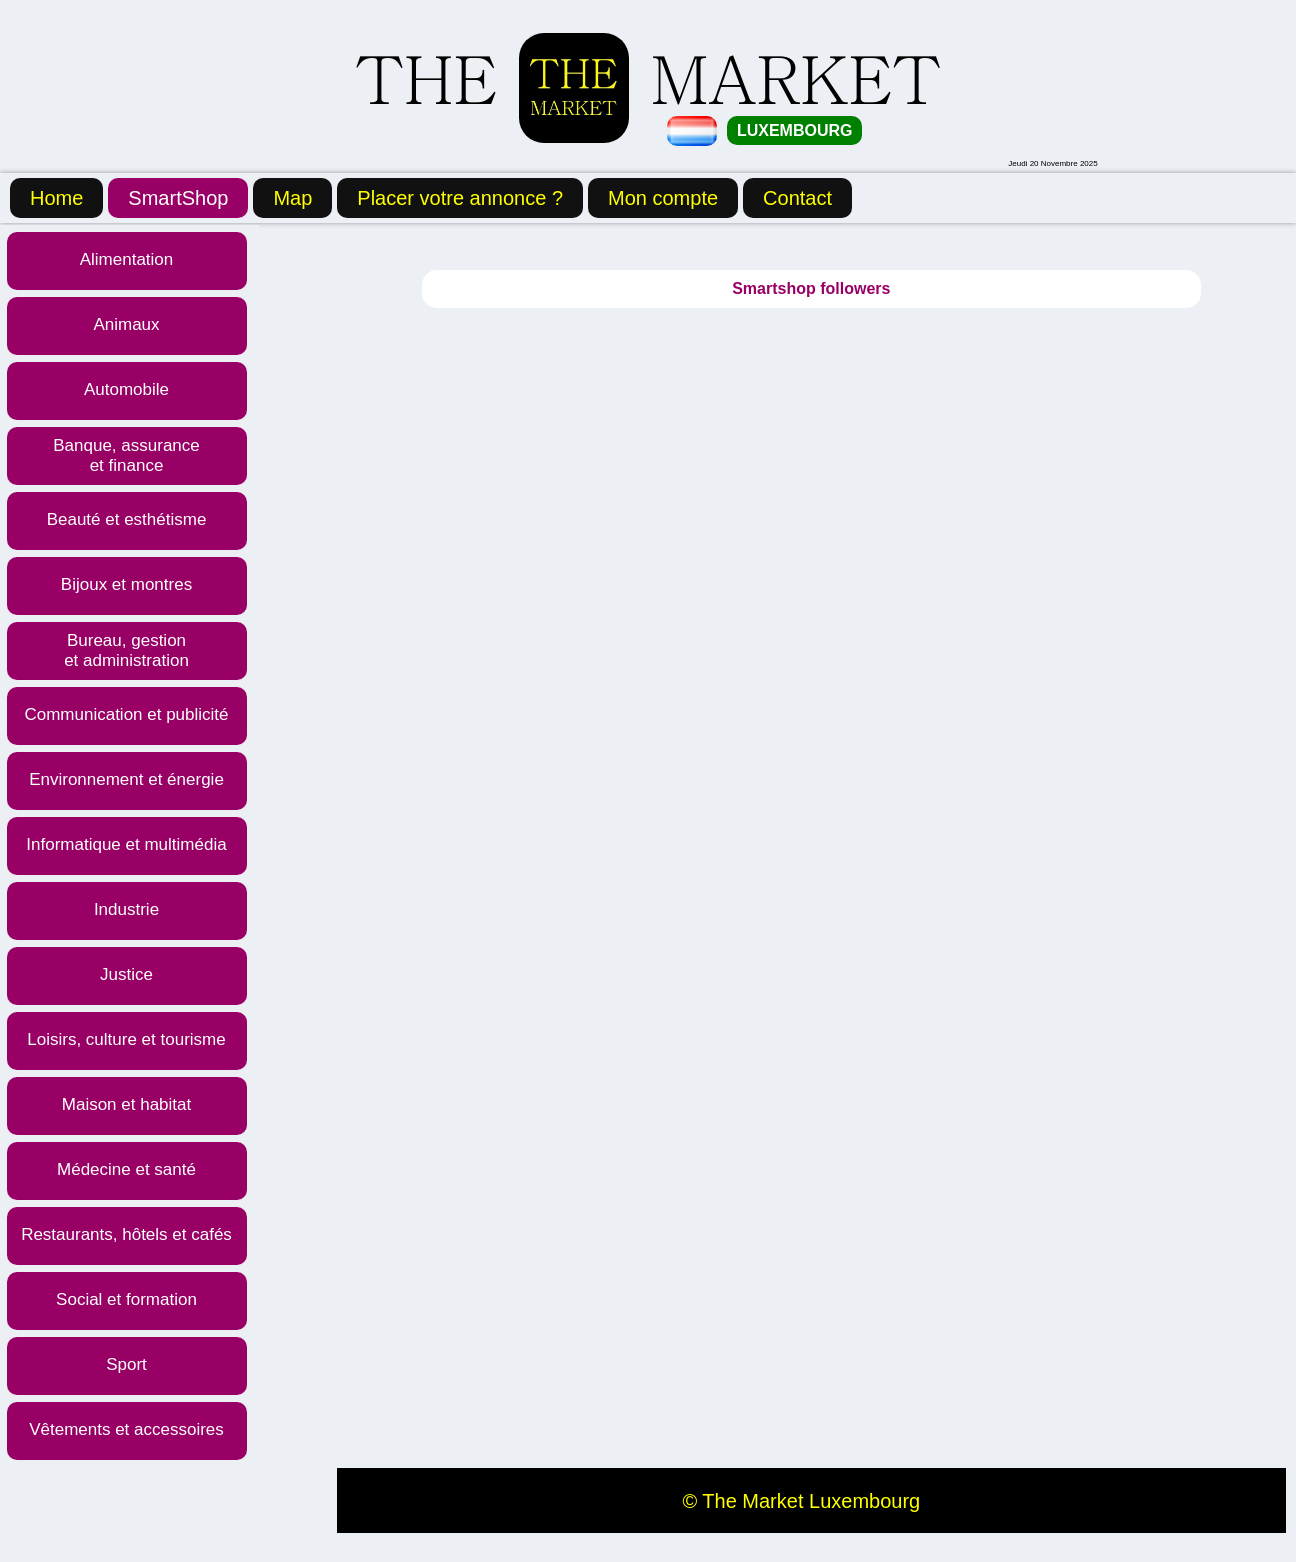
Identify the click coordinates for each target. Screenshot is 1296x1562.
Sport (126, 1364)
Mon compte (663, 198)
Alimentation (127, 259)
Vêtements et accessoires (126, 1429)
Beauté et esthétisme (127, 519)
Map (292, 198)
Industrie (126, 909)
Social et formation (126, 1299)
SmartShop (178, 198)
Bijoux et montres (126, 584)
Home (56, 198)
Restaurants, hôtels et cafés (126, 1234)
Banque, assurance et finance (126, 455)
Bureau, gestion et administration (126, 650)
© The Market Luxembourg (801, 1501)
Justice (126, 974)
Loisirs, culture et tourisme (126, 1039)
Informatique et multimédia (126, 844)
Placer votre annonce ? (460, 198)
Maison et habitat (126, 1104)
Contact (797, 198)
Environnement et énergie (126, 779)
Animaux (126, 324)
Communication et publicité (126, 714)
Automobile (126, 389)
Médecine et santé (126, 1169)
